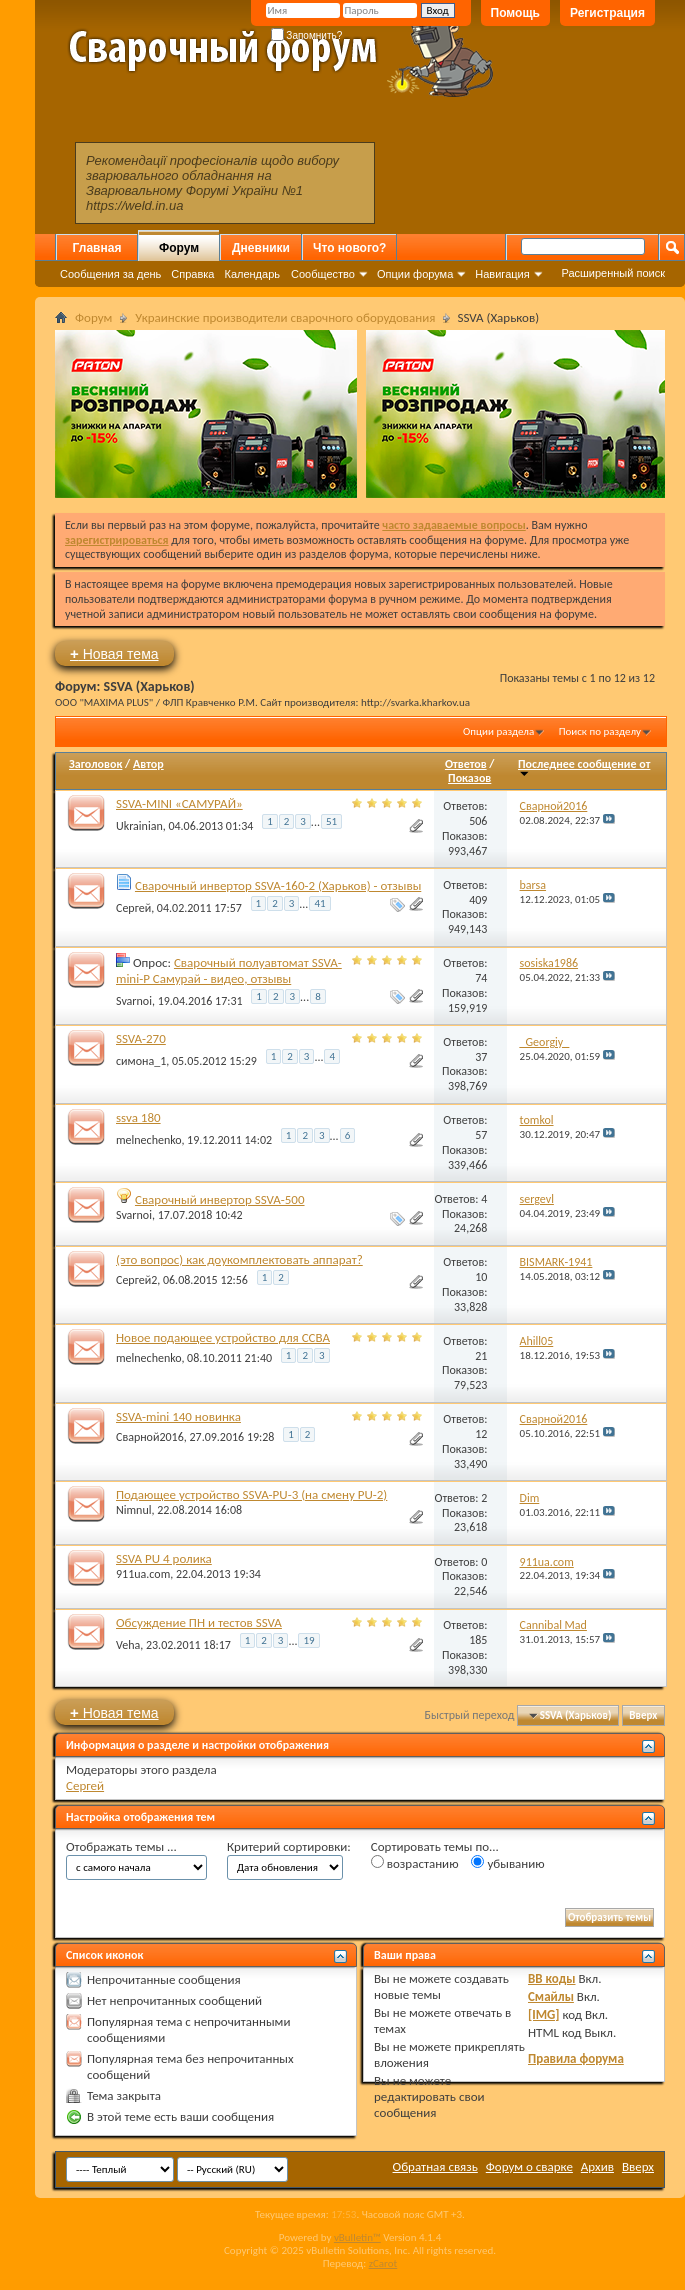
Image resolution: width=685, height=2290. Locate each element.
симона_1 (141, 1061)
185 (478, 1640)
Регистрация (607, 13)
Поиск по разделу (600, 731)
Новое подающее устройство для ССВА (223, 1337)
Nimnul (133, 1510)
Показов (469, 778)
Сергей (133, 908)
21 (481, 1356)
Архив (597, 2166)
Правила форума (576, 2058)
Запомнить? (307, 35)
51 (331, 821)
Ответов (466, 764)
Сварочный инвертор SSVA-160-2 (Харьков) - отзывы (278, 885)
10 (481, 1277)
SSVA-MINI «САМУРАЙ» (179, 803)
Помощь (515, 13)
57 (481, 1135)
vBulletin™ (357, 2237)
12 (481, 1434)
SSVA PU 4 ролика (164, 1558)
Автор (148, 764)
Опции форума (415, 274)
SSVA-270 (141, 1038)
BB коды (552, 1978)
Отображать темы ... (121, 1846)
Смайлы (551, 1996)
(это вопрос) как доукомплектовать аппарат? (239, 1259)
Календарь (252, 274)
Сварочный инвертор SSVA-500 (220, 1199)
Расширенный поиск (613, 273)
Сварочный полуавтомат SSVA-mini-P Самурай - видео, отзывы (229, 970)
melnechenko (148, 1139)
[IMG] (544, 2014)
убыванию (507, 1863)
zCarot (383, 2263)
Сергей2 (136, 1280)
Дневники (261, 248)
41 (319, 903)
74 (481, 978)
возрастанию (415, 1863)
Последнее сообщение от (584, 767)
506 (478, 821)
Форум (179, 248)
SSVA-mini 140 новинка (178, 1416)
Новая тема (114, 653)
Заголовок (95, 764)
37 (481, 1057)
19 (308, 1640)
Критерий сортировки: (289, 1846)
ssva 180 (138, 1117)
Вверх (643, 1715)
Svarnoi (134, 1000)
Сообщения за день (110, 274)
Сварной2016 (150, 1437)
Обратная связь (435, 2166)
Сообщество (323, 274)
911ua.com (143, 1574)
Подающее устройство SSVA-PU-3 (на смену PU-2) (251, 1494)
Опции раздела (498, 731)
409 (478, 900)
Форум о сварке (529, 2166)
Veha (128, 1644)
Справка (192, 274)
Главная (97, 248)
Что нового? (349, 248)
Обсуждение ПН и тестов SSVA (199, 1622)
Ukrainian (139, 825)
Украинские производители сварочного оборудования (285, 317)
